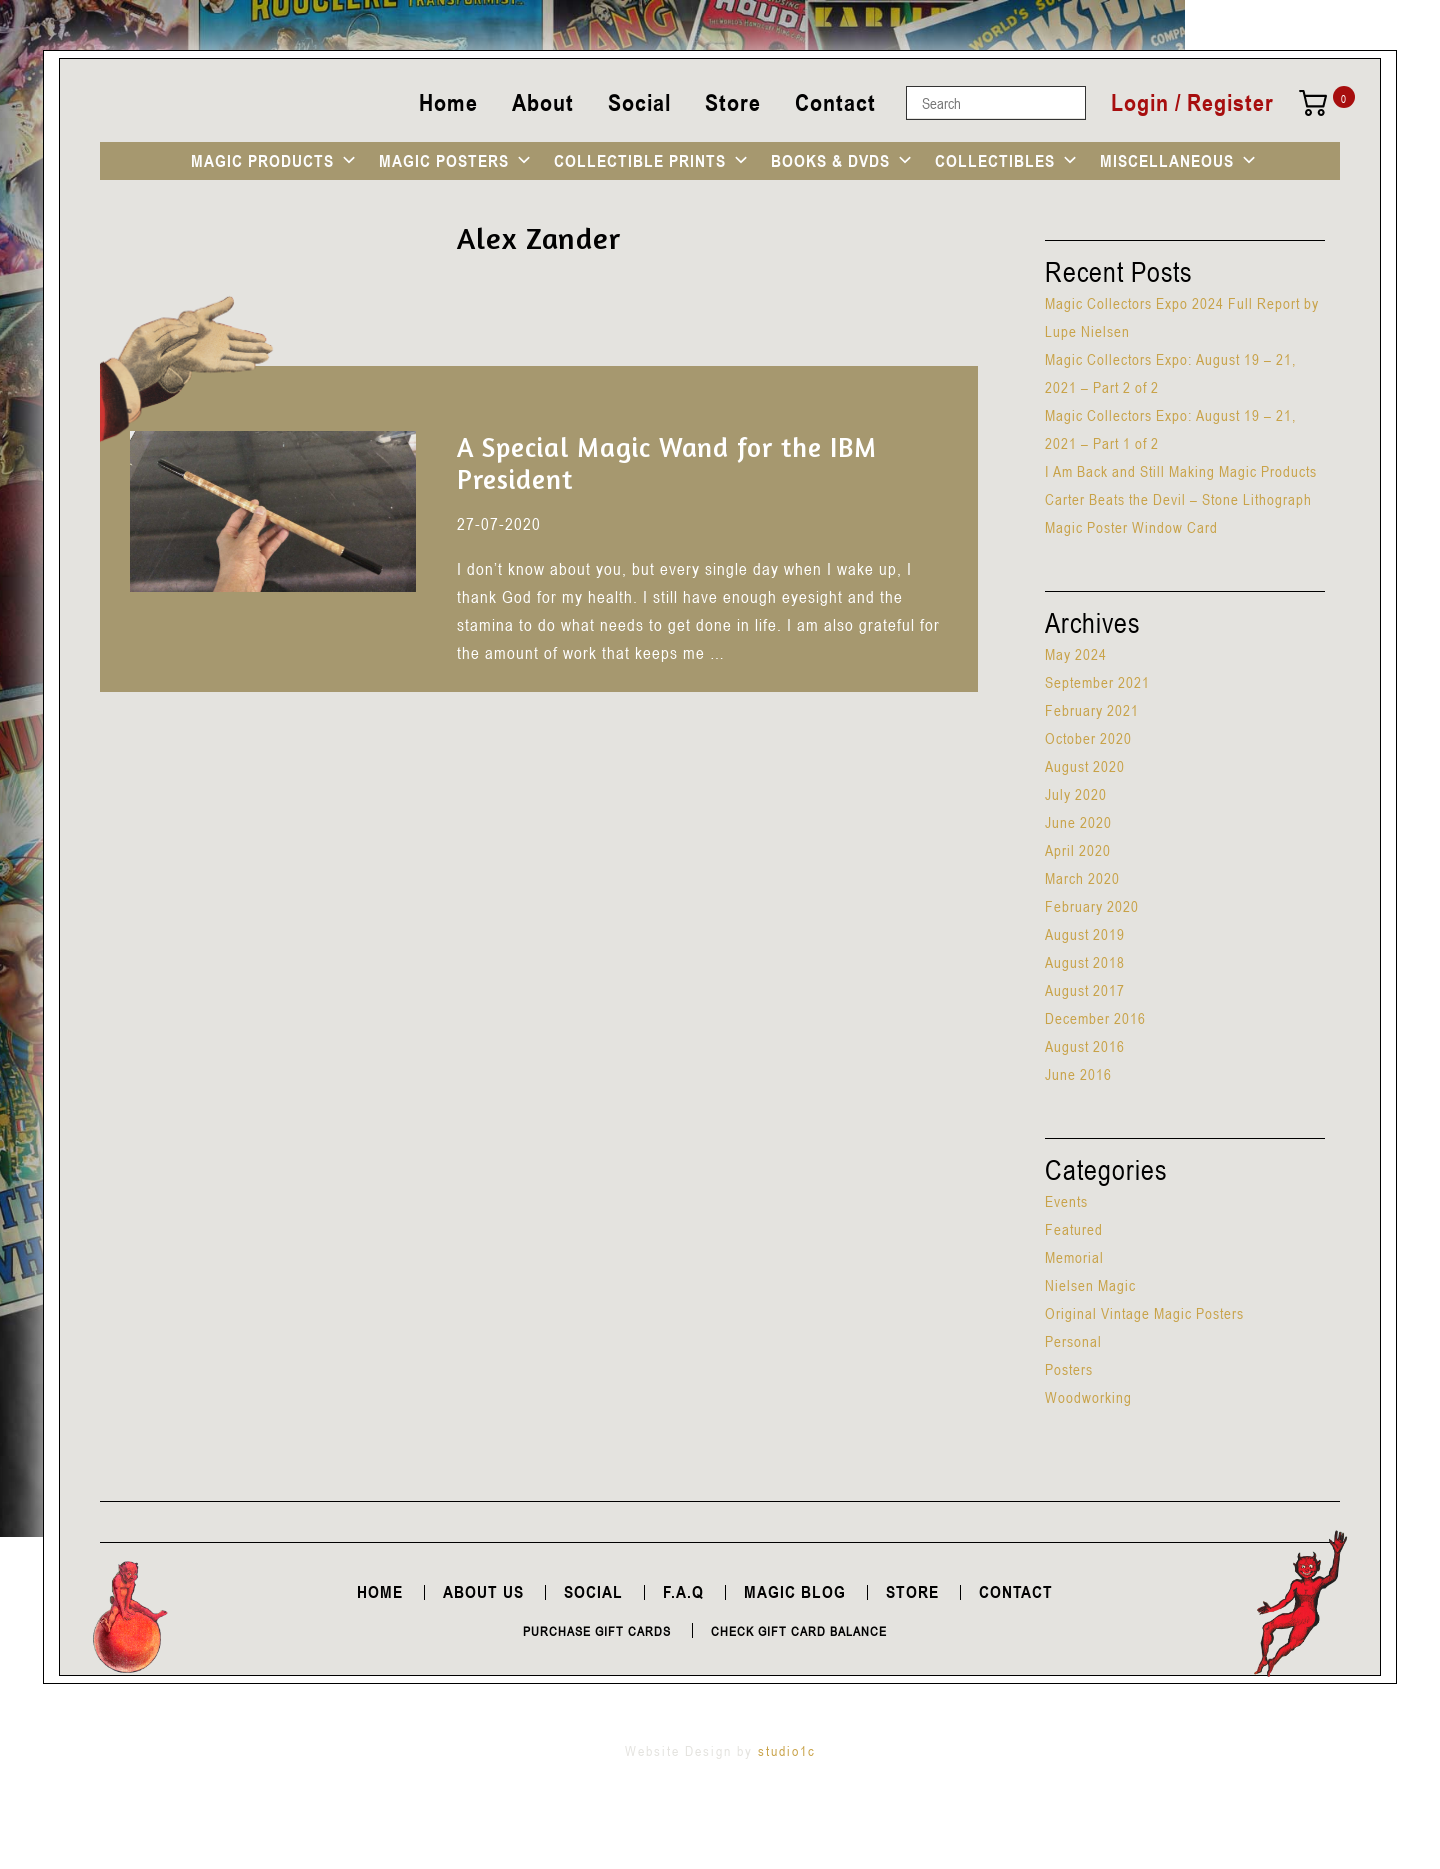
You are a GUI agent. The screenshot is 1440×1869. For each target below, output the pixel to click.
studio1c (787, 1750)
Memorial (1074, 1257)
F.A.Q (683, 1592)
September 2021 (1097, 682)
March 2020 (1082, 878)
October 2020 (1088, 738)
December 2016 (1095, 1018)
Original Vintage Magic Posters (1144, 1313)
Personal (1073, 1341)
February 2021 (1092, 710)
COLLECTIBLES (995, 161)
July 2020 (1076, 794)
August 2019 (1085, 934)
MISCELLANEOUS (1167, 161)
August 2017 (1085, 990)
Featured (1074, 1229)
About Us (483, 1592)
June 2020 (1078, 822)
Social (639, 102)
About (543, 102)
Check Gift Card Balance (799, 1631)
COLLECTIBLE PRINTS (640, 161)
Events (1066, 1201)
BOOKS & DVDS (830, 161)
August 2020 (1085, 766)
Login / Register (1192, 103)
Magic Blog (795, 1592)
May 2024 (1076, 654)
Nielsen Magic (1090, 1285)
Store (733, 102)
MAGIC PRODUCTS (262, 161)
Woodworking (1088, 1397)
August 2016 (1085, 1046)
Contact (835, 102)
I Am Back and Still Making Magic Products (1181, 471)
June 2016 (1078, 1074)
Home (448, 102)
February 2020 (1092, 906)
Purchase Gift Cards (597, 1631)
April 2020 (1078, 850)
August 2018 (1085, 962)
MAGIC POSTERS (444, 161)
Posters (1069, 1369)
